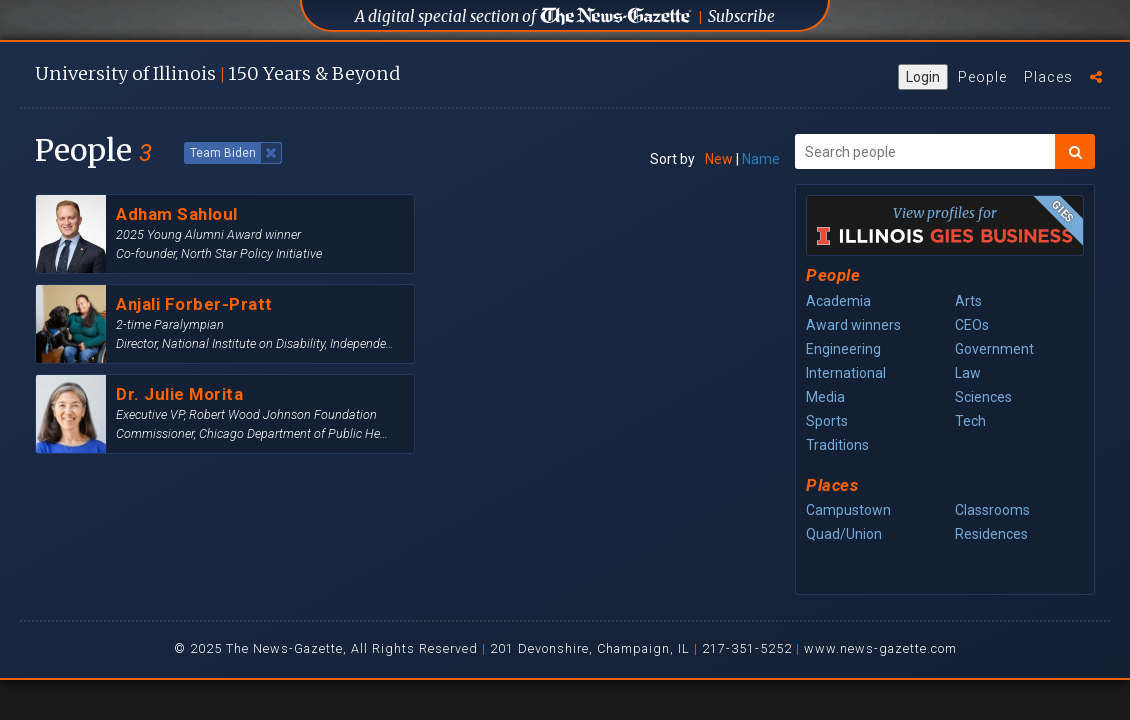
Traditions (837, 445)
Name (761, 159)
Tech (970, 421)
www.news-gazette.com (880, 648)
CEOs (972, 325)
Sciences (983, 397)
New (719, 159)
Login (923, 77)
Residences (991, 534)
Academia (838, 301)
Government (994, 349)
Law (968, 373)
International (846, 373)
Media (825, 397)
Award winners (853, 325)
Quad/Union (844, 534)
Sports (827, 421)
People (982, 77)
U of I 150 (217, 73)
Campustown (848, 510)
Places (1048, 77)
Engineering (843, 349)
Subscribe (741, 16)
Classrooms (992, 510)
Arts (968, 301)
